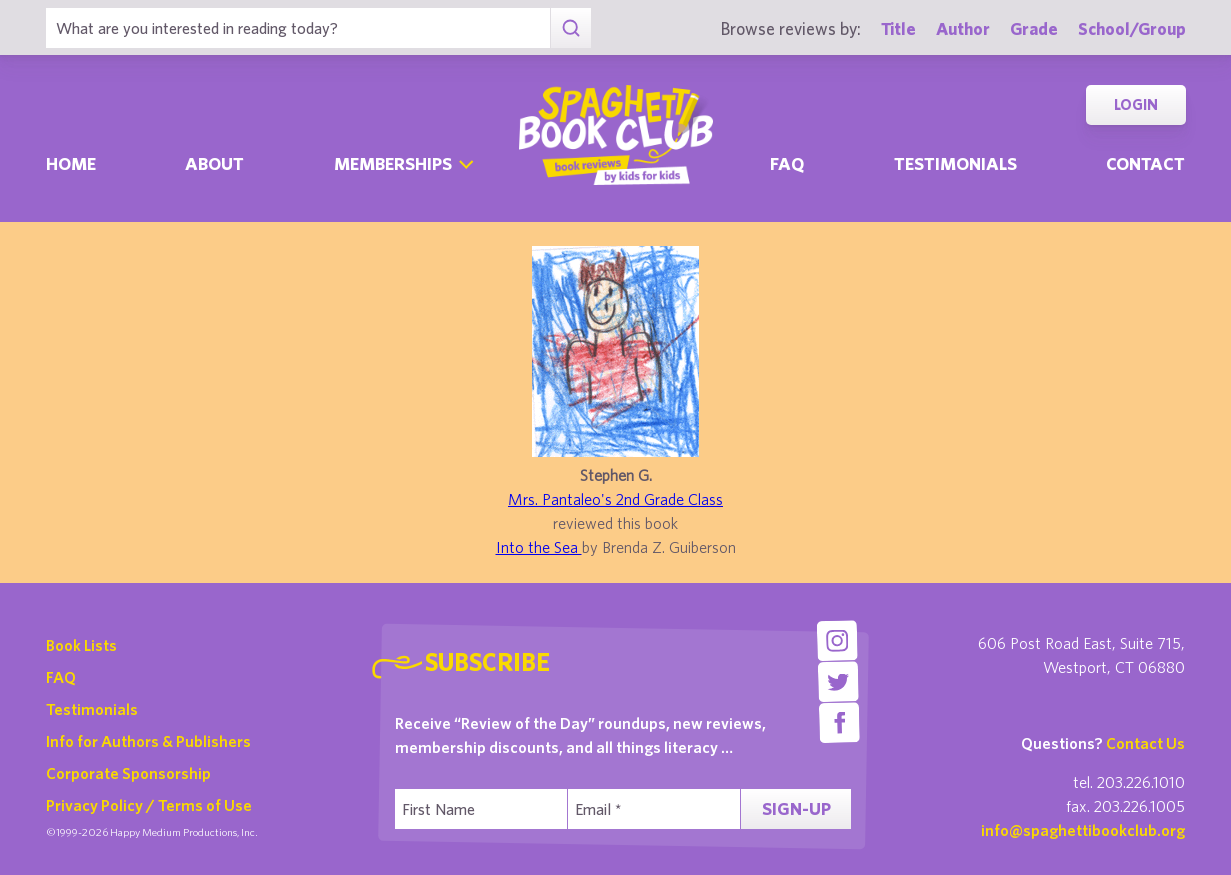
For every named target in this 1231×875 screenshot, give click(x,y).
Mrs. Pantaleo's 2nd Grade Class (615, 499)
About (214, 163)
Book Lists (81, 645)
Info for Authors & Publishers (148, 741)
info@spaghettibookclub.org (1083, 830)
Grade (1034, 28)
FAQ (61, 677)
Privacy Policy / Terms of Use (149, 805)
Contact (1145, 163)
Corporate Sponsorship (128, 773)
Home (71, 163)
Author (963, 28)
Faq (787, 163)
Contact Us (1145, 743)
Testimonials (955, 163)
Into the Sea (539, 547)
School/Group (1132, 28)
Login (1136, 104)
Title (898, 28)
